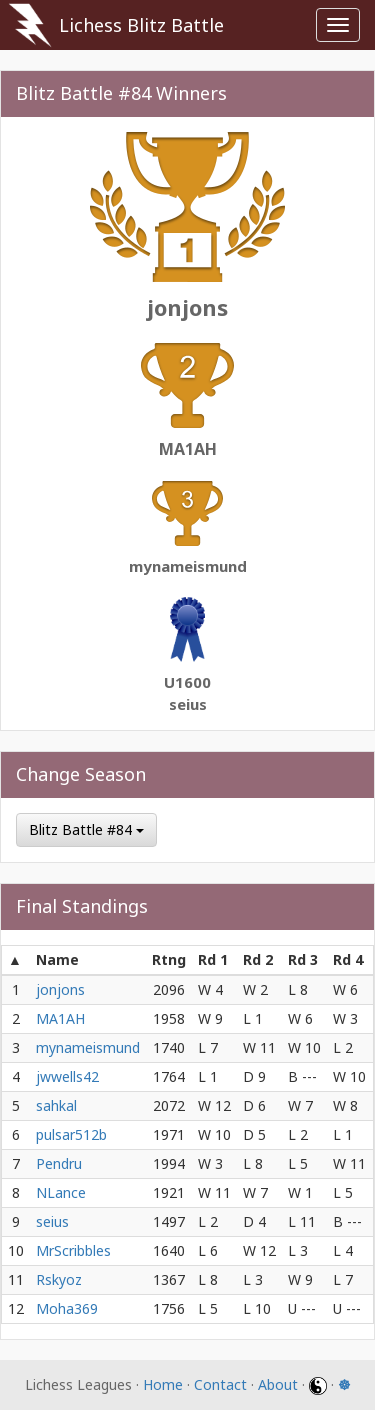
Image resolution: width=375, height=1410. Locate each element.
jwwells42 (67, 1076)
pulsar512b (71, 1134)
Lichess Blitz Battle (141, 25)
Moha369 (67, 1308)
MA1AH (188, 449)
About (278, 1384)
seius (188, 704)
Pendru (59, 1163)
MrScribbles (73, 1250)
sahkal (56, 1105)
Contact (220, 1384)
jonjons (187, 307)
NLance (61, 1192)
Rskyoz (59, 1279)
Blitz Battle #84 (86, 829)
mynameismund (188, 566)
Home (163, 1384)
